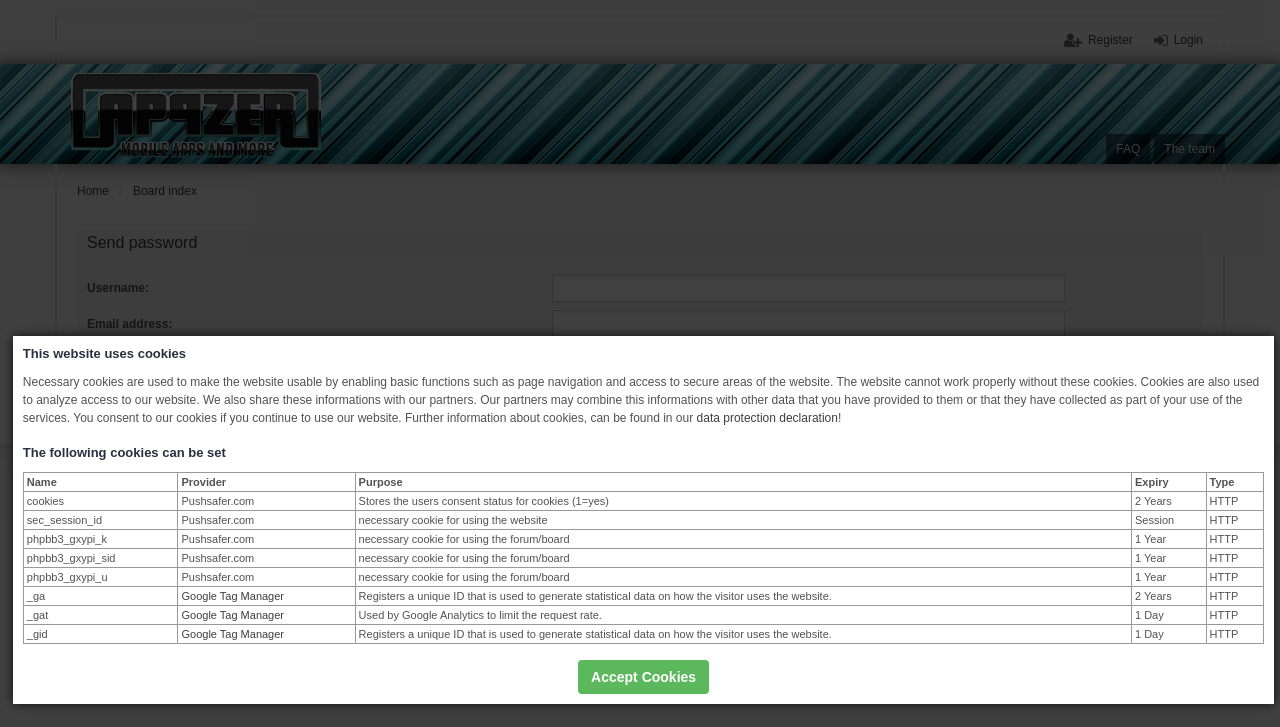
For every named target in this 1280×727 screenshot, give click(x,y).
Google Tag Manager (232, 596)
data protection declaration (767, 418)
